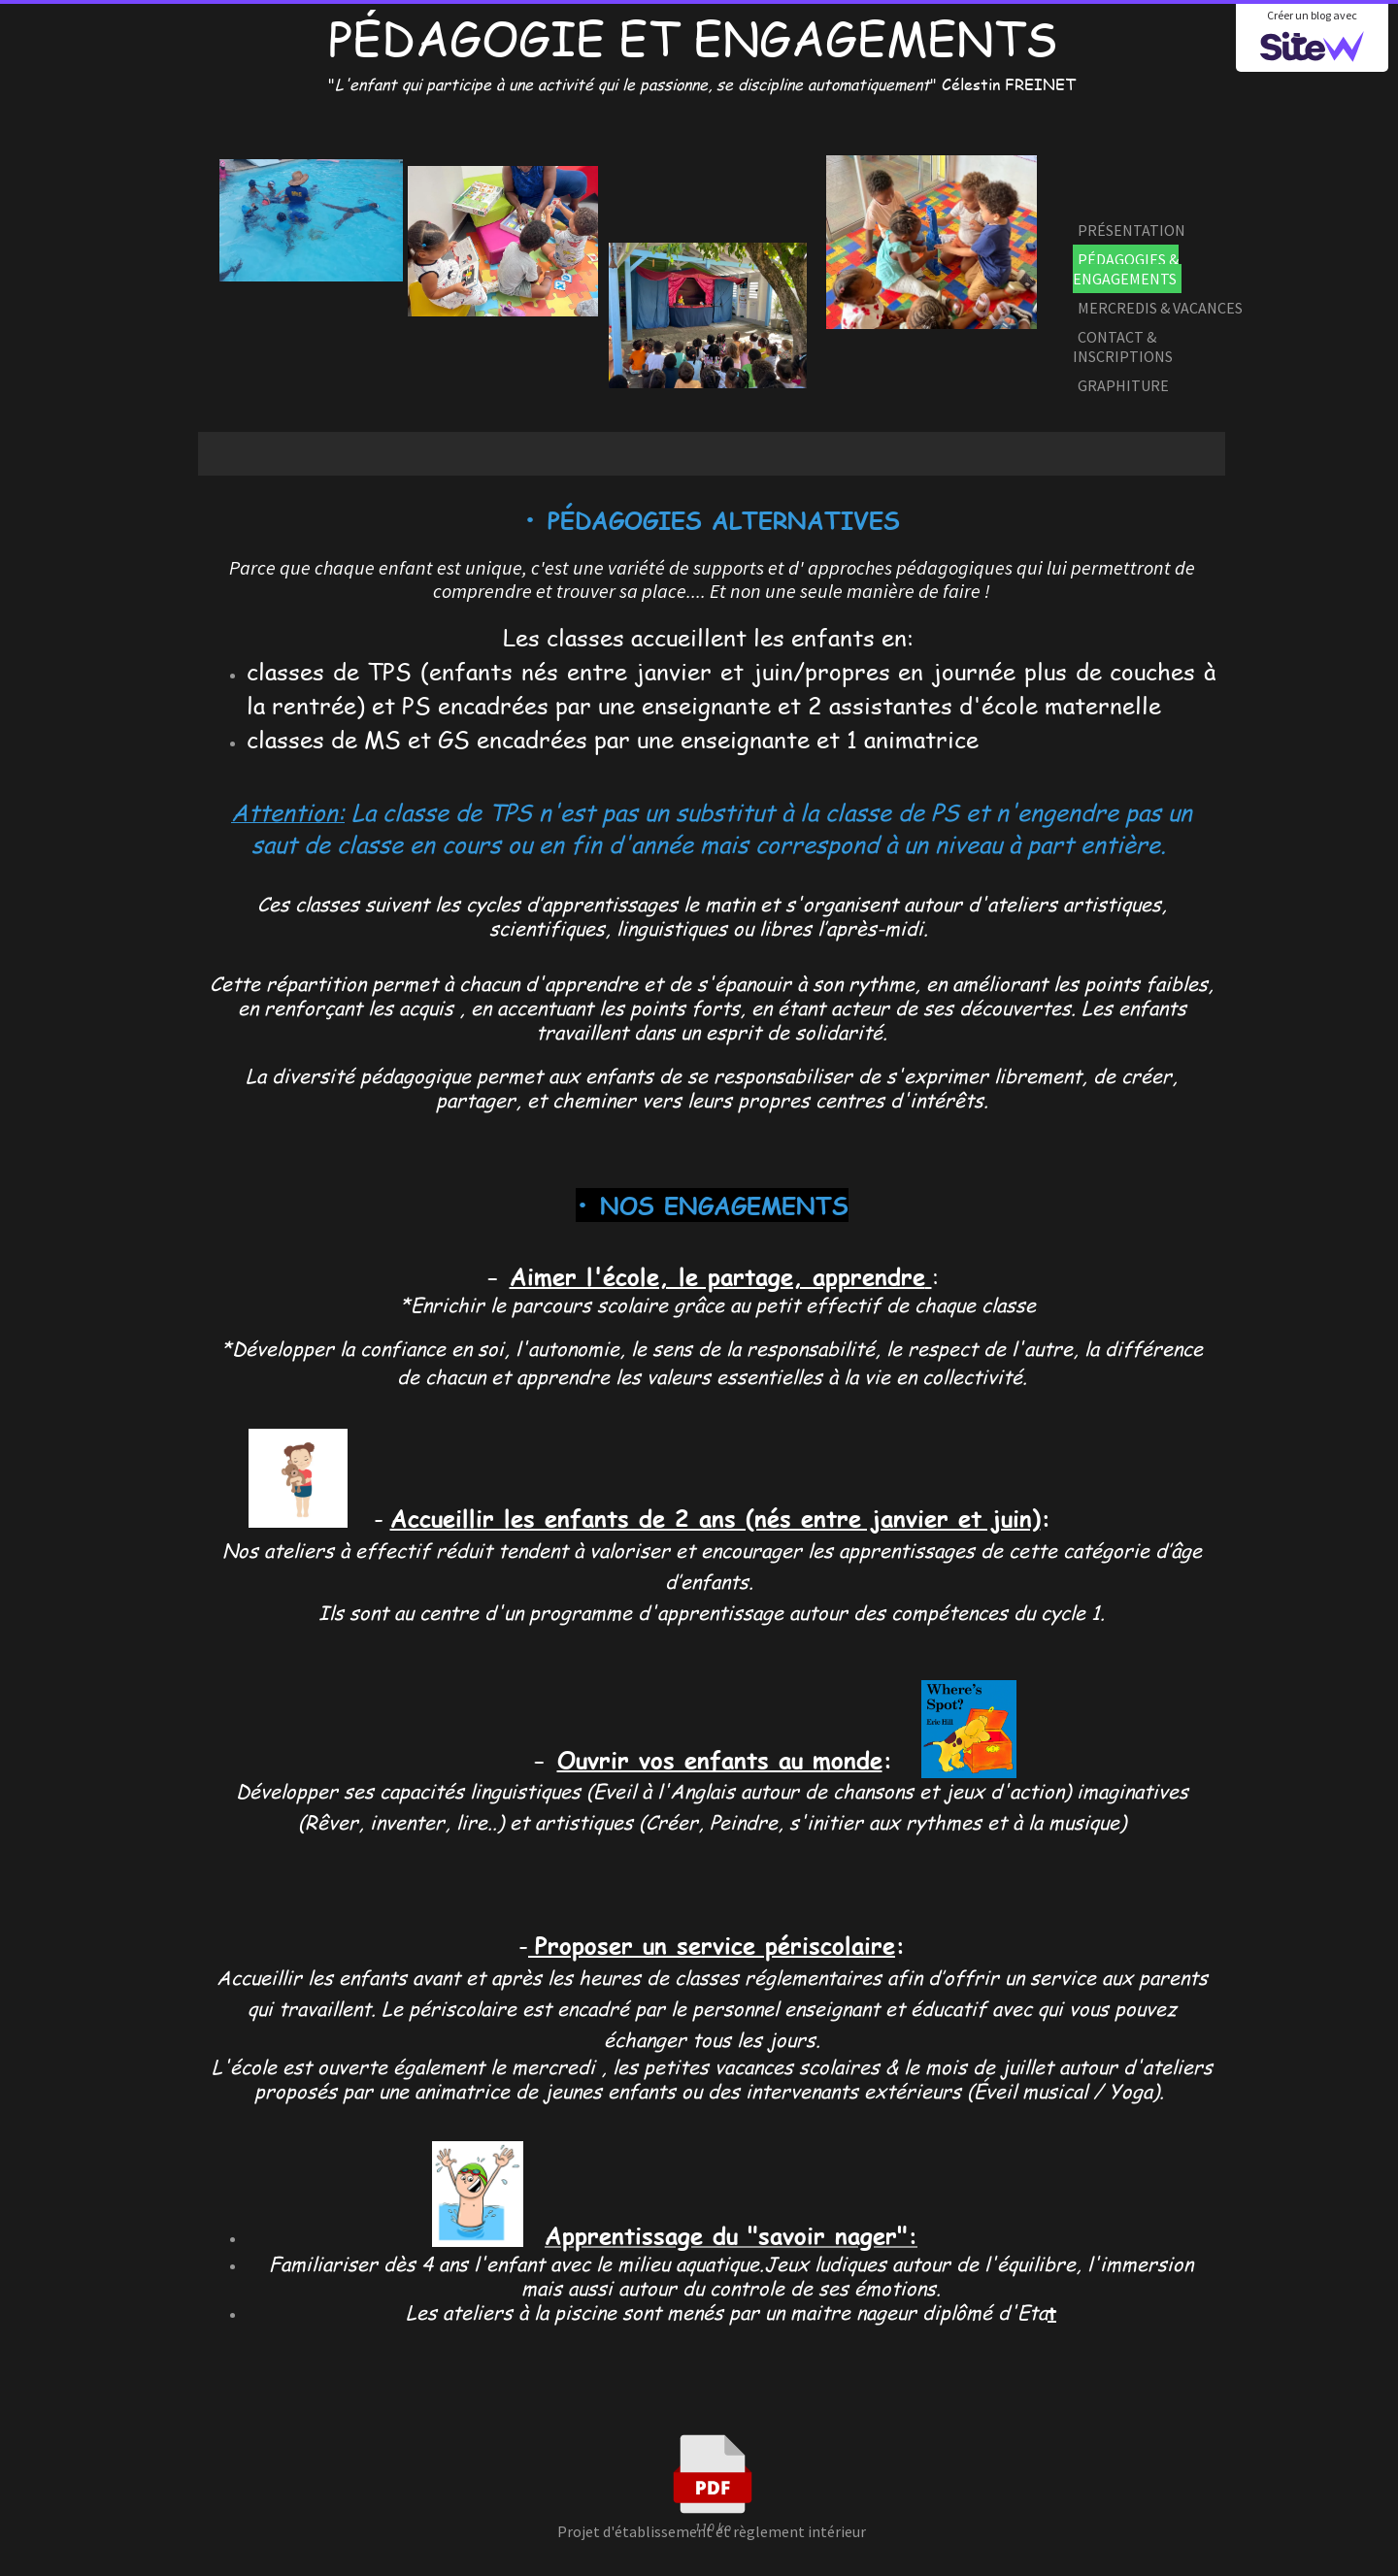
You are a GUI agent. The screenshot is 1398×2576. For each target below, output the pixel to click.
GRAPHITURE (1123, 385)
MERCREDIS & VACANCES (1160, 307)
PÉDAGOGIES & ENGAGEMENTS (1126, 268)
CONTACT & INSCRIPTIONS (1123, 346)
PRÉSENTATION (1131, 230)
